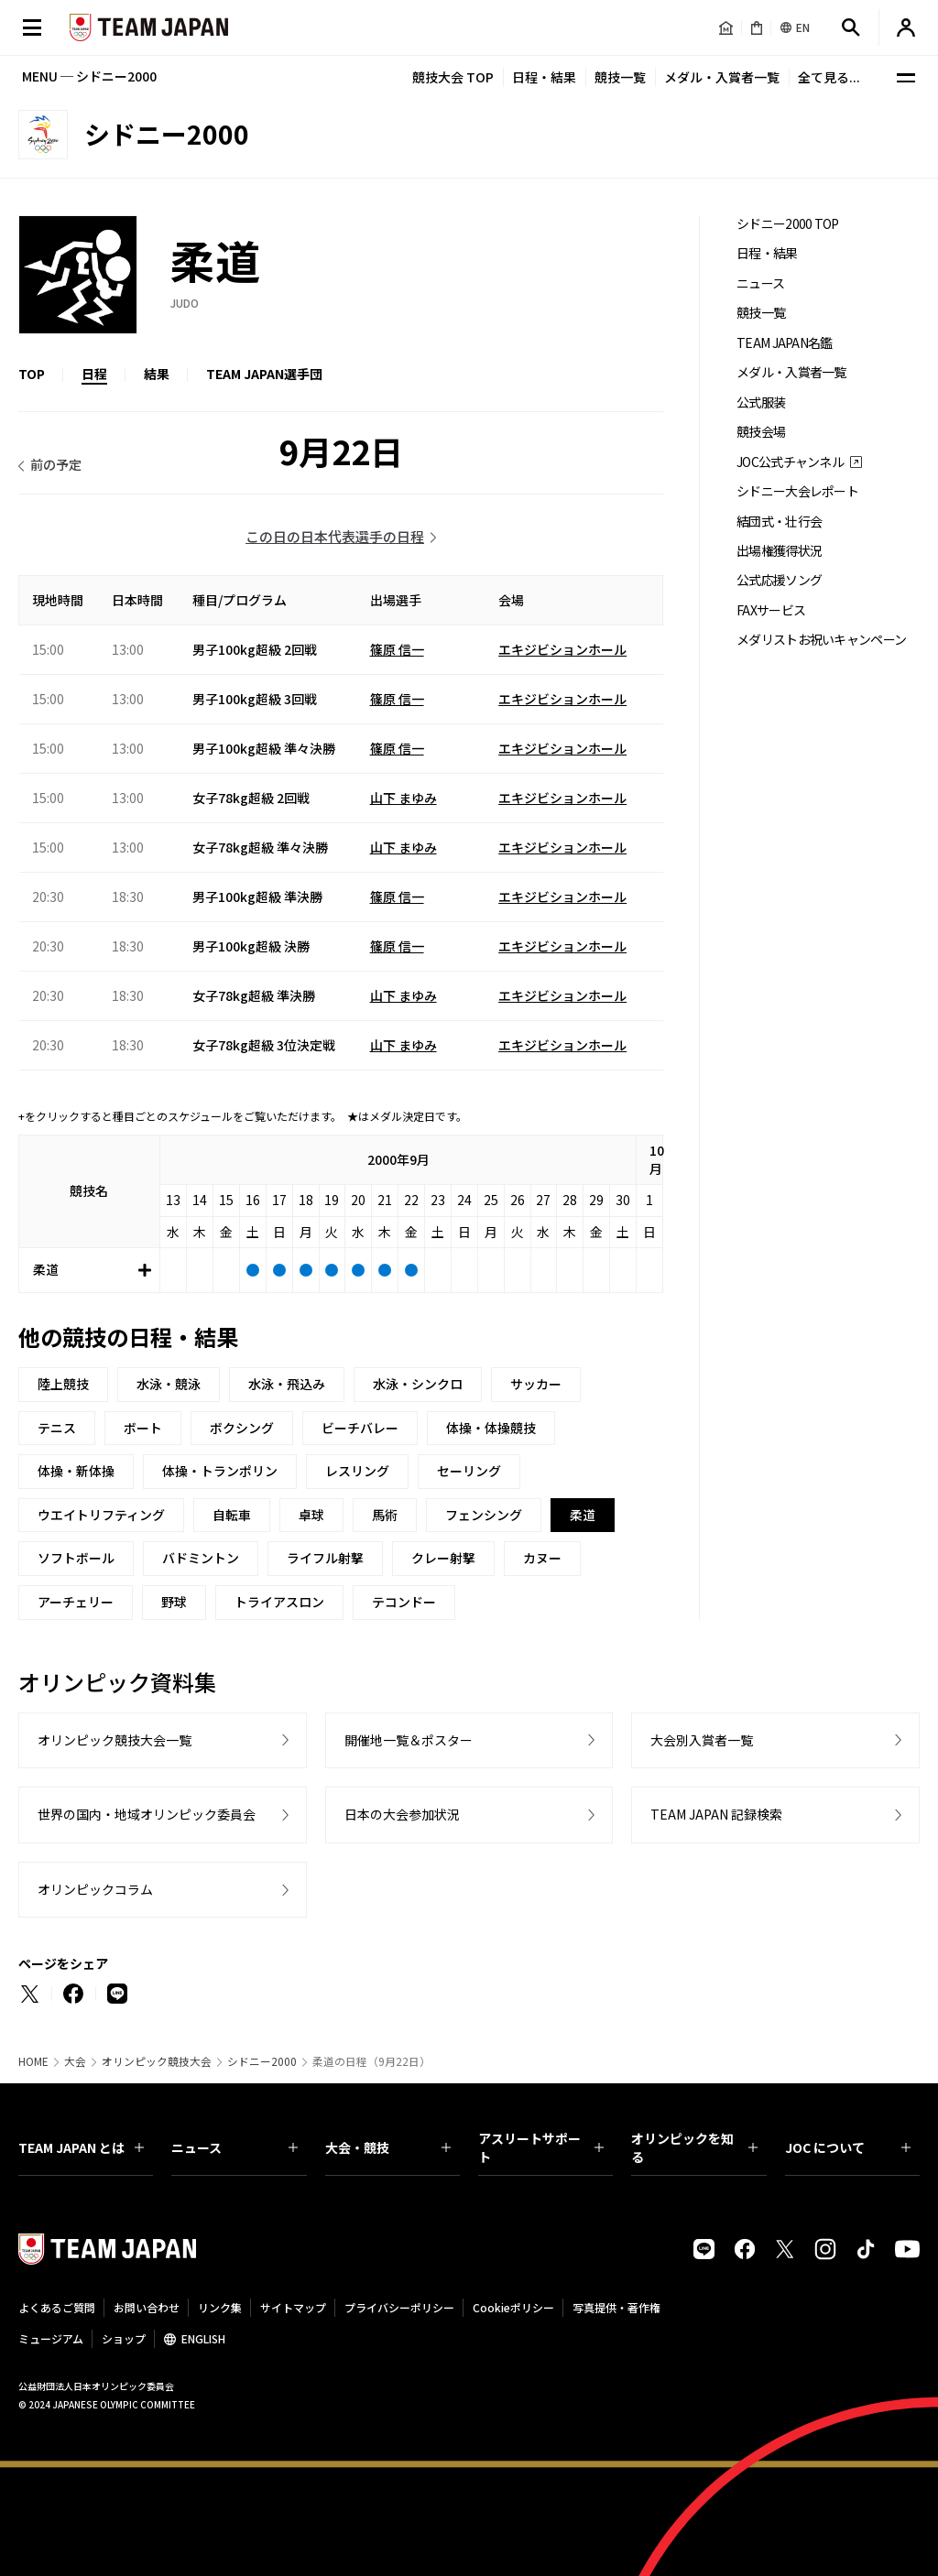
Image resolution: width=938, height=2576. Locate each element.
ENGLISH (203, 2338)
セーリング (469, 1471)
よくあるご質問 (56, 2307)
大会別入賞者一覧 (701, 1740)
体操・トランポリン (220, 1471)
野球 (174, 1601)
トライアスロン (279, 1601)
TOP (31, 373)
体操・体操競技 (491, 1427)
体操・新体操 (76, 1471)
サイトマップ (293, 2307)
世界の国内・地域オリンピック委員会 (147, 1814)
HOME (33, 2061)
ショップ (124, 2338)
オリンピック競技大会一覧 (114, 1740)
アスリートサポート (541, 2147)
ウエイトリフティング (101, 1514)
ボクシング (242, 1427)
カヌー (542, 1558)
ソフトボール (76, 1558)
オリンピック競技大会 (157, 2061)
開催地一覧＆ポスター (408, 1740)
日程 (94, 373)
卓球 (311, 1514)
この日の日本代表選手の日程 (334, 536)
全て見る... (829, 77)
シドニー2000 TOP (787, 224)
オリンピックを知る (694, 2147)
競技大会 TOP (453, 77)
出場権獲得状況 (779, 551)
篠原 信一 (397, 649)
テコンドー (404, 1601)
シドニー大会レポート (797, 491)
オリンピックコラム (95, 1889)
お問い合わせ (147, 2307)
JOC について (848, 2147)
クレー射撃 (443, 1558)
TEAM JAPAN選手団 (264, 373)
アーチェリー (76, 1601)
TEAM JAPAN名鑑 (784, 343)
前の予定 (56, 464)
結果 (156, 373)
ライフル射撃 (325, 1558)
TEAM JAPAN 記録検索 (716, 1814)
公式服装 (760, 402)
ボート (143, 1427)
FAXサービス (770, 610)
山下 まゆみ (403, 797)
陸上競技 (63, 1384)
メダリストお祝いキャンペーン (821, 639)
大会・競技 (388, 2147)
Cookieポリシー (513, 2307)
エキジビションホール (562, 649)
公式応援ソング (779, 580)
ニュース (760, 283)
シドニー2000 (262, 2061)
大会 (75, 2061)
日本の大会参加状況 (402, 1814)
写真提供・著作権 (616, 2307)
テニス (57, 1427)
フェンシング (483, 1514)
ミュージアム (50, 2338)
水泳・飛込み (286, 1384)
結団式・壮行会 (779, 521)
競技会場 (760, 431)
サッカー (536, 1384)
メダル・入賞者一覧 (722, 77)
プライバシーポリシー (399, 2307)
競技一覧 (620, 77)
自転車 (232, 1514)
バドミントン (200, 1558)
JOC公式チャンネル (790, 462)
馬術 (385, 1514)
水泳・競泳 (168, 1384)
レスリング (357, 1471)
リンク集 (220, 2307)
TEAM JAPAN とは (81, 2147)
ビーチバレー (360, 1427)
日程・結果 (544, 77)
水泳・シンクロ (418, 1384)
